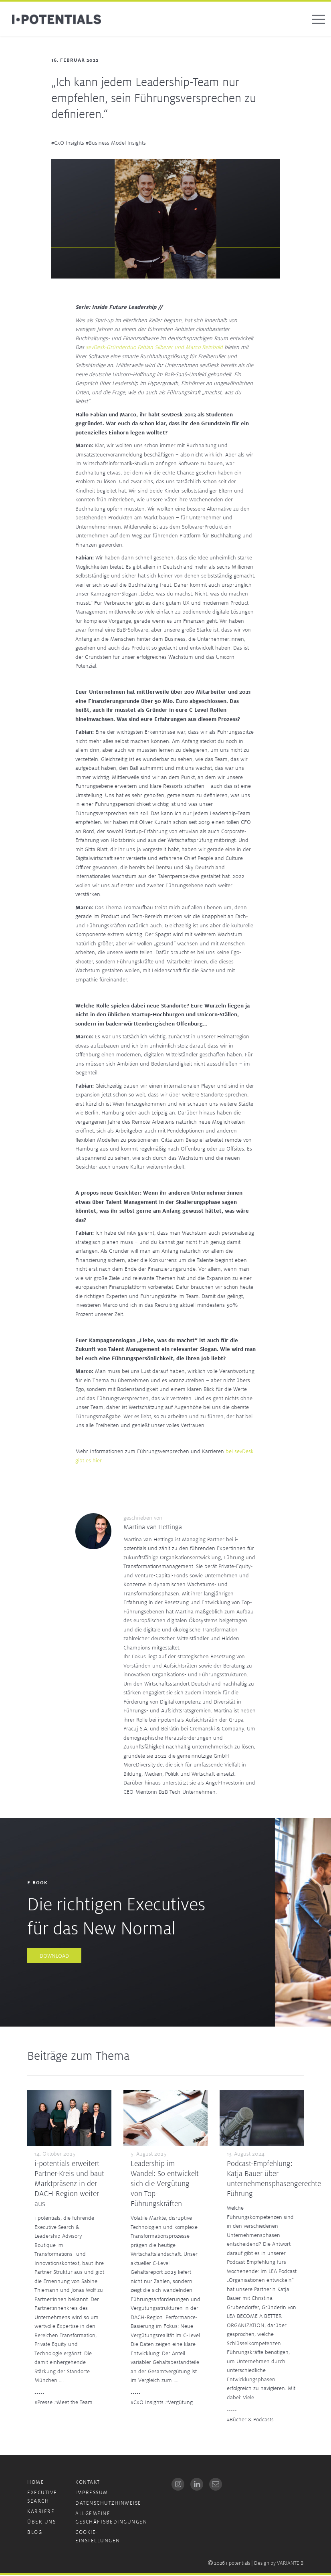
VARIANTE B (290, 2564)
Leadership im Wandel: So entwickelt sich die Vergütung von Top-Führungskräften (165, 2184)
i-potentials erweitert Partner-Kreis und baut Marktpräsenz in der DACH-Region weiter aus (69, 2184)
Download (54, 1956)
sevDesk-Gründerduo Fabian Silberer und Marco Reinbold (154, 348)
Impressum (91, 2493)
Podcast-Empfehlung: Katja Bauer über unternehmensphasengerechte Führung (274, 2179)
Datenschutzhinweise (108, 2504)
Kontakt (87, 2483)
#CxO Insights (67, 143)
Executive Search (42, 2497)
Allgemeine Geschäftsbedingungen (111, 2518)
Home (35, 2483)
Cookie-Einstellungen (97, 2537)
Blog (34, 2533)
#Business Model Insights (116, 143)
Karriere (40, 2512)
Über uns (41, 2522)
